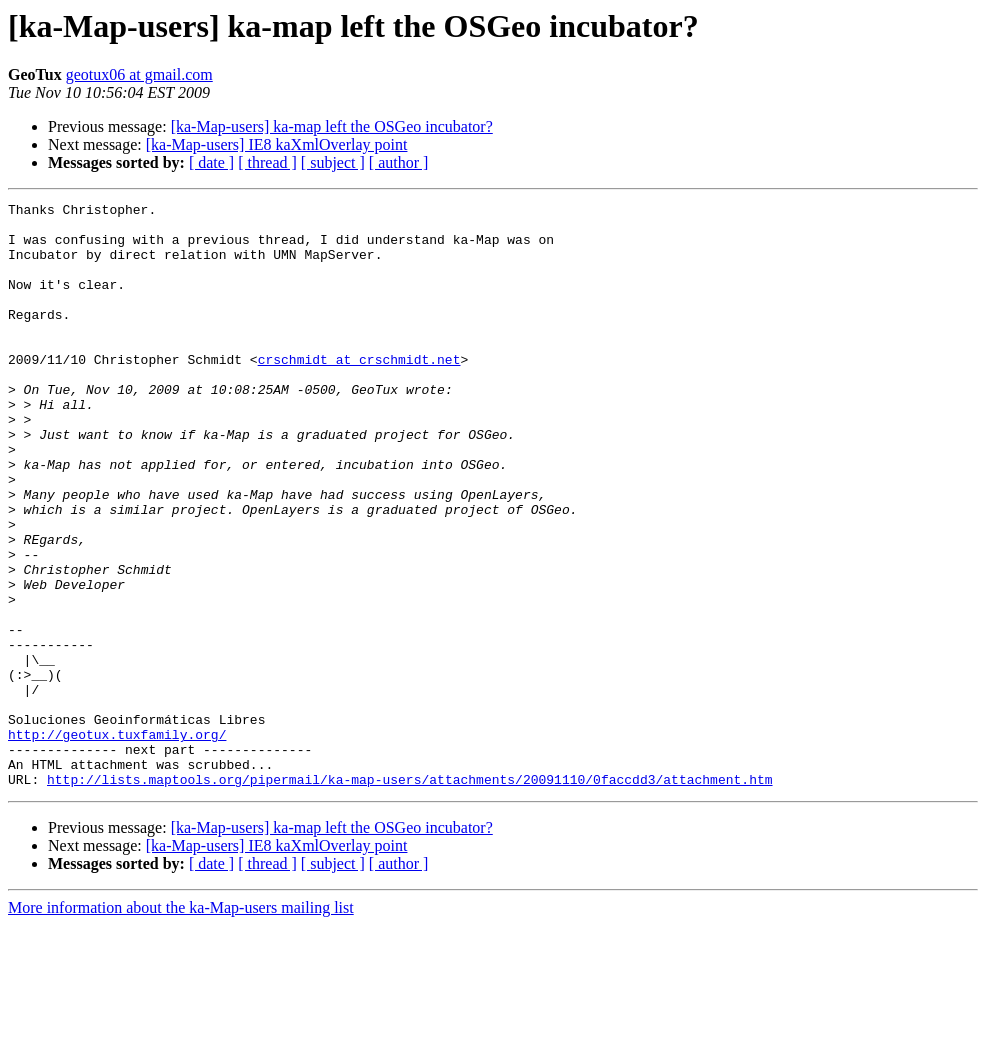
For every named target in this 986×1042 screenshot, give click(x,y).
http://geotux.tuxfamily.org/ (117, 842)
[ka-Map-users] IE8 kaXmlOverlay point (277, 144)
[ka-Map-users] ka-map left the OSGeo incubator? (332, 126)
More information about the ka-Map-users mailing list (181, 1024)
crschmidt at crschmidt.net (359, 392)
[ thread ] (267, 162)
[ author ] (399, 162)
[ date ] (211, 162)
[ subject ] (333, 162)
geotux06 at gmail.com (139, 74)
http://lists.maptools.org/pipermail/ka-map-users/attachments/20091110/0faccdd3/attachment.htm (409, 896)
